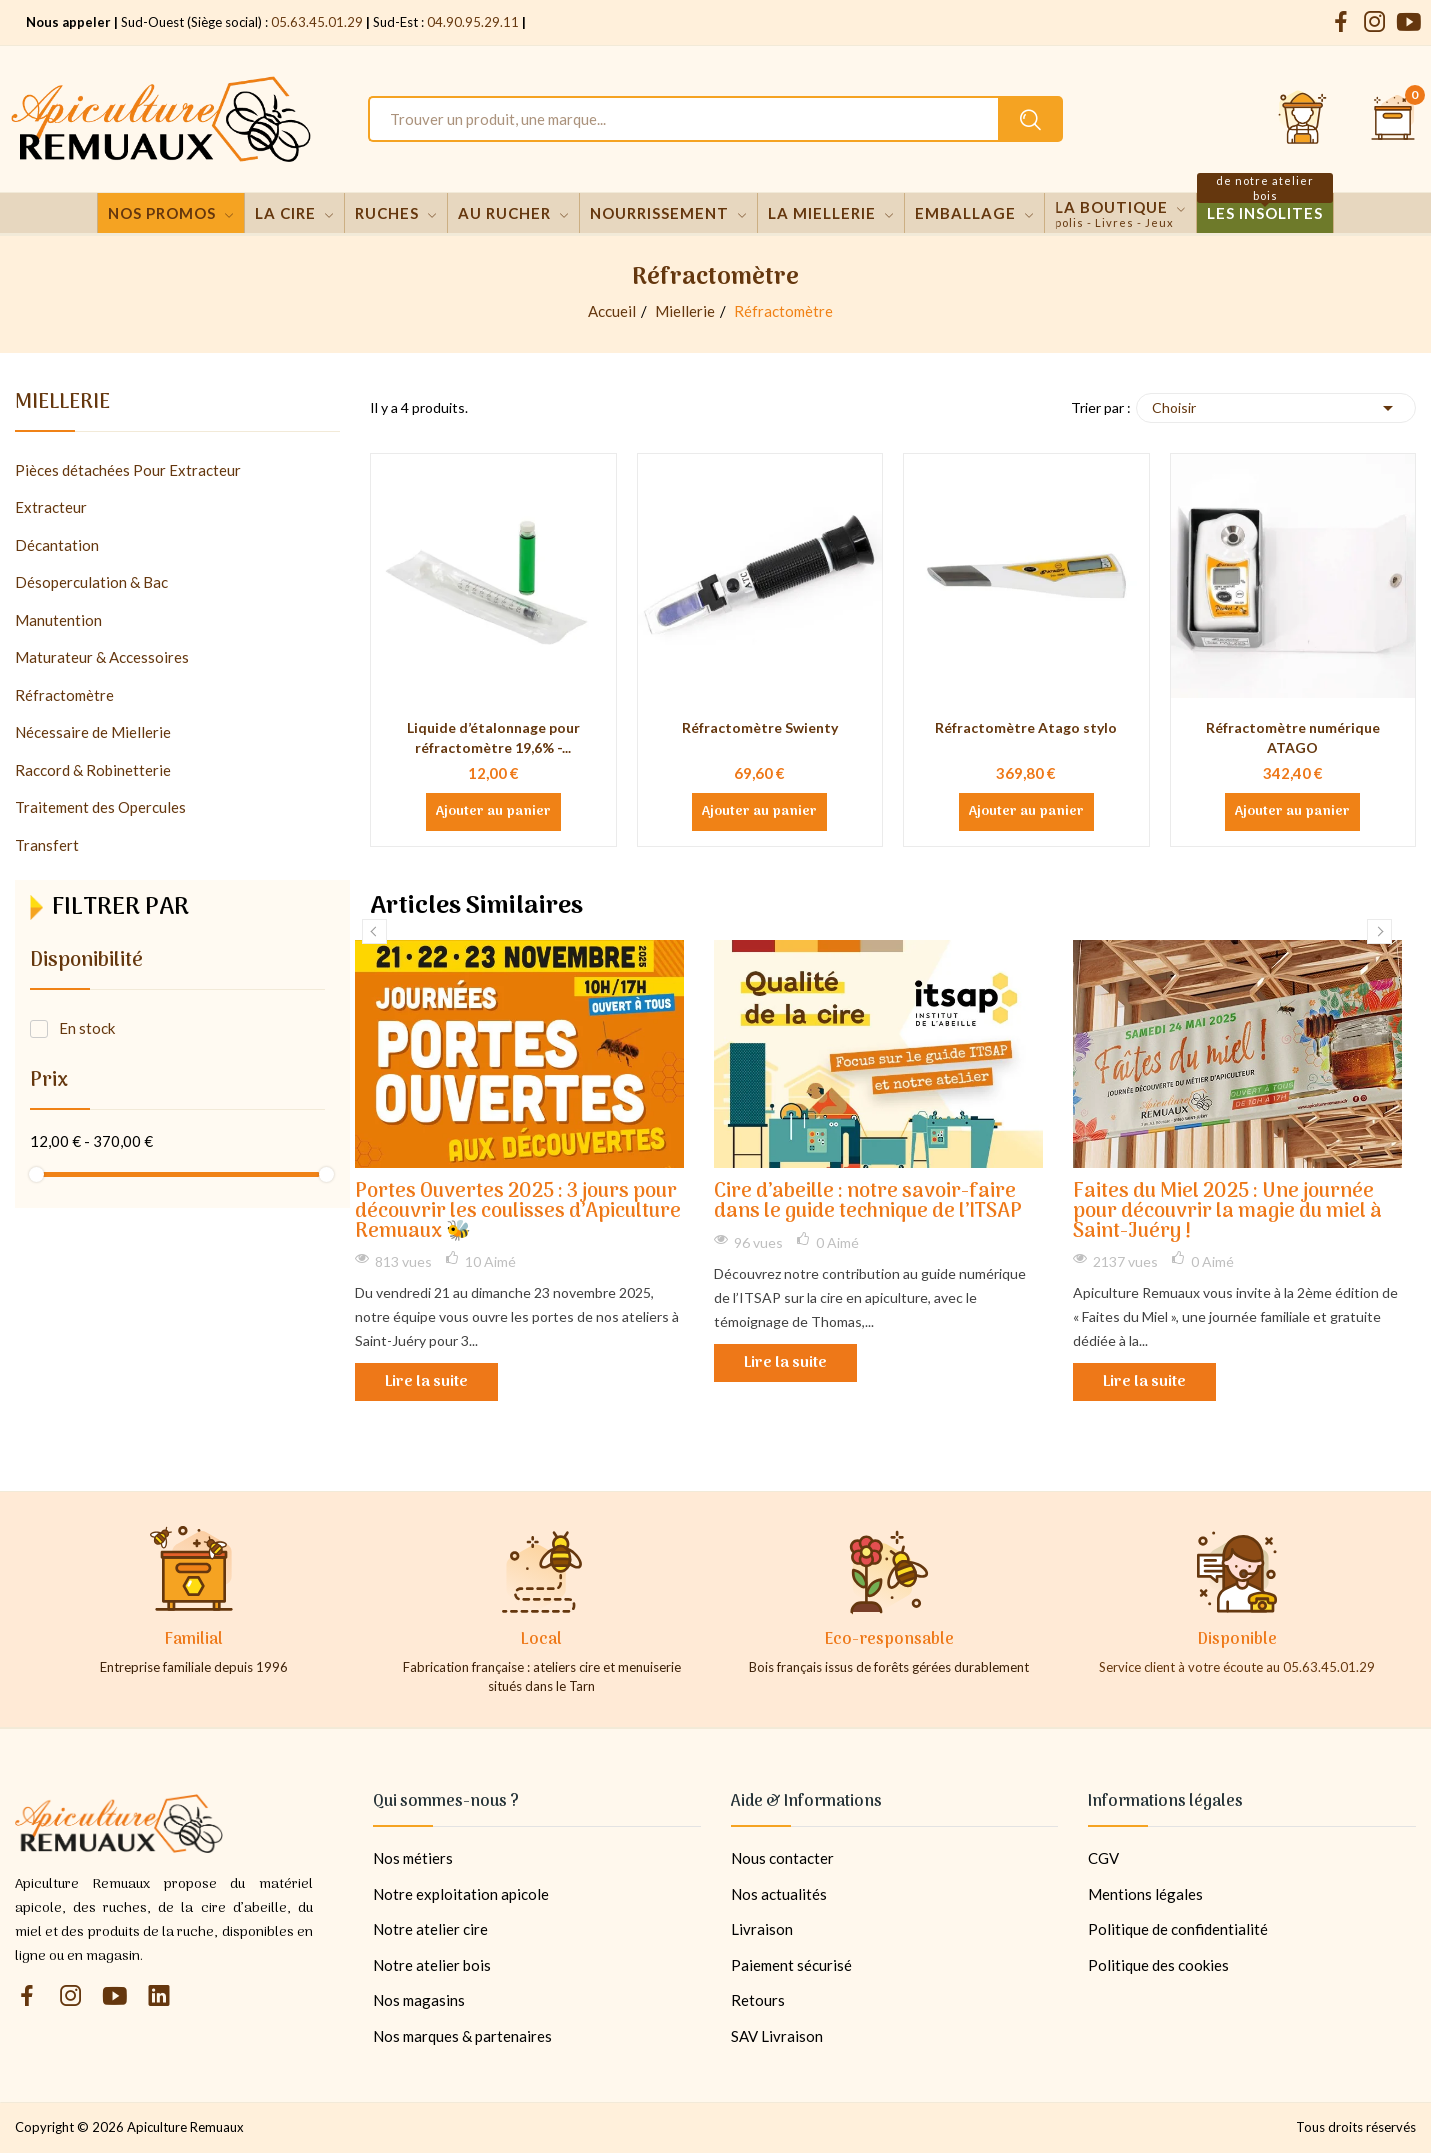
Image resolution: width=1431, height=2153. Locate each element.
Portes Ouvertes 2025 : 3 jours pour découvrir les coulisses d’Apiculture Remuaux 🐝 (518, 1212)
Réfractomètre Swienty (760, 727)
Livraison (762, 1929)
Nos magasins (419, 2000)
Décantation (57, 545)
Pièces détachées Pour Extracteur (128, 470)
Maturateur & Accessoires (102, 657)
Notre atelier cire (430, 1929)
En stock (87, 1028)
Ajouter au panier (493, 812)
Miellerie (62, 406)
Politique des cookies (1158, 1965)
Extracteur (51, 507)
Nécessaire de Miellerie (93, 732)
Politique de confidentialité (1178, 1929)
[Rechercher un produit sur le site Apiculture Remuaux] (1030, 119)
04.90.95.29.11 (473, 22)
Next (1379, 931)
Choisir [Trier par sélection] (1276, 408)
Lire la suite (426, 1382)
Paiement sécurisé (791, 1965)
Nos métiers (413, 1858)
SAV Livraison (777, 2036)
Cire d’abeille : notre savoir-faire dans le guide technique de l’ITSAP (868, 1202)
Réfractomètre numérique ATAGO (1293, 737)
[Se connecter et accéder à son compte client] (1303, 119)
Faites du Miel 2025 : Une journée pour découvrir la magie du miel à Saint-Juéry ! (1227, 1212)
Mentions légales (1145, 1894)
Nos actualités (779, 1894)
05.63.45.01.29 (317, 22)
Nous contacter (782, 1858)
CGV (1103, 1858)
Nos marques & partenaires (462, 2036)
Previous (374, 931)
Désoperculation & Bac (91, 582)
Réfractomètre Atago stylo (1026, 727)
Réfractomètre (64, 695)
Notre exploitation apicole (461, 1894)
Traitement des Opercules (100, 807)
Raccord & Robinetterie (93, 770)
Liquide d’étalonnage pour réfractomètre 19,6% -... (493, 737)
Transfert (47, 845)
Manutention (58, 620)
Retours (758, 2000)
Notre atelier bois (432, 1965)
